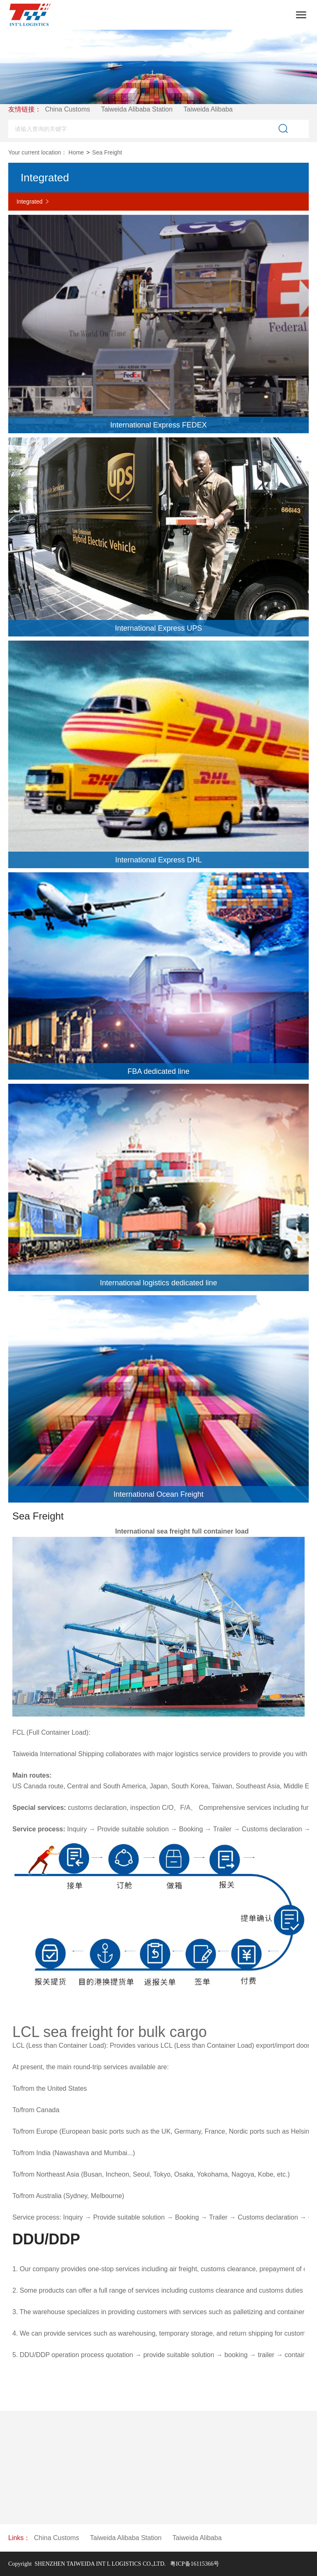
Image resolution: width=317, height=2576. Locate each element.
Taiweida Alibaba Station (141, 109)
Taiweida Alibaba (213, 109)
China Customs (72, 109)
